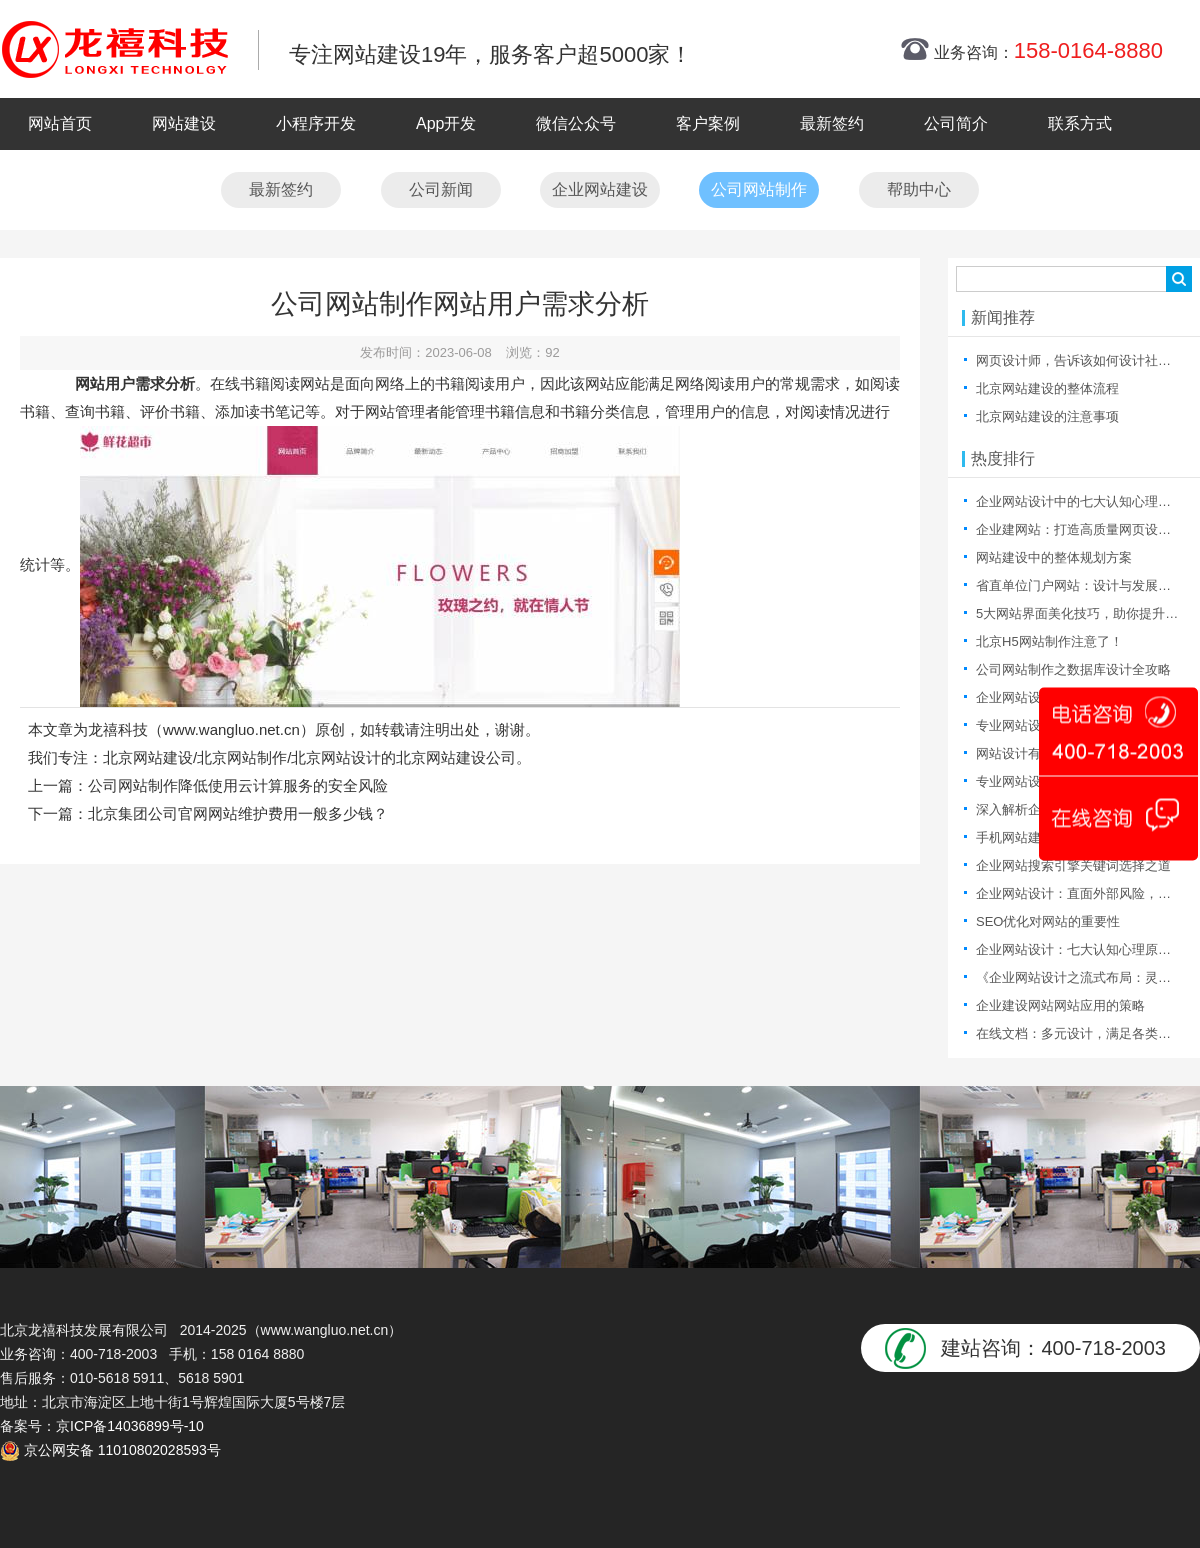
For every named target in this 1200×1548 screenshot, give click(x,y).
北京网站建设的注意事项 (1047, 416)
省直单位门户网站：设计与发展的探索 (1086, 585)
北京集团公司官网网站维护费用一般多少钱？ (238, 813)
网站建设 (184, 123)
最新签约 (832, 123)
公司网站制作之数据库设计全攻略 (1073, 669)
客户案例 (708, 123)
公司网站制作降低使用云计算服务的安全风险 (238, 785)
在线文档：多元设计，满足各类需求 (1080, 1033)
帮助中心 (919, 189)
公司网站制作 (759, 189)
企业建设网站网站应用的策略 (1060, 1005)
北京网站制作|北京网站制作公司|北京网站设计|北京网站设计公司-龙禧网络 (115, 49)
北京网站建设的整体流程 (1047, 388)
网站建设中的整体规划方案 (1054, 557)
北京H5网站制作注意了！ (1049, 641)
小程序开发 (316, 123)
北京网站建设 (148, 757)
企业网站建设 (600, 189)
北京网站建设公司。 (463, 757)
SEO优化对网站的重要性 (1048, 921)
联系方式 (1080, 123)
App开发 (446, 123)
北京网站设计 (336, 757)
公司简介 (956, 123)
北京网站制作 (242, 757)
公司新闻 (441, 189)
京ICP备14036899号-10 (130, 1426)
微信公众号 (576, 123)
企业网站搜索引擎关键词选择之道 (1073, 865)
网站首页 (60, 123)
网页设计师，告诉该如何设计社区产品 (1086, 360)
